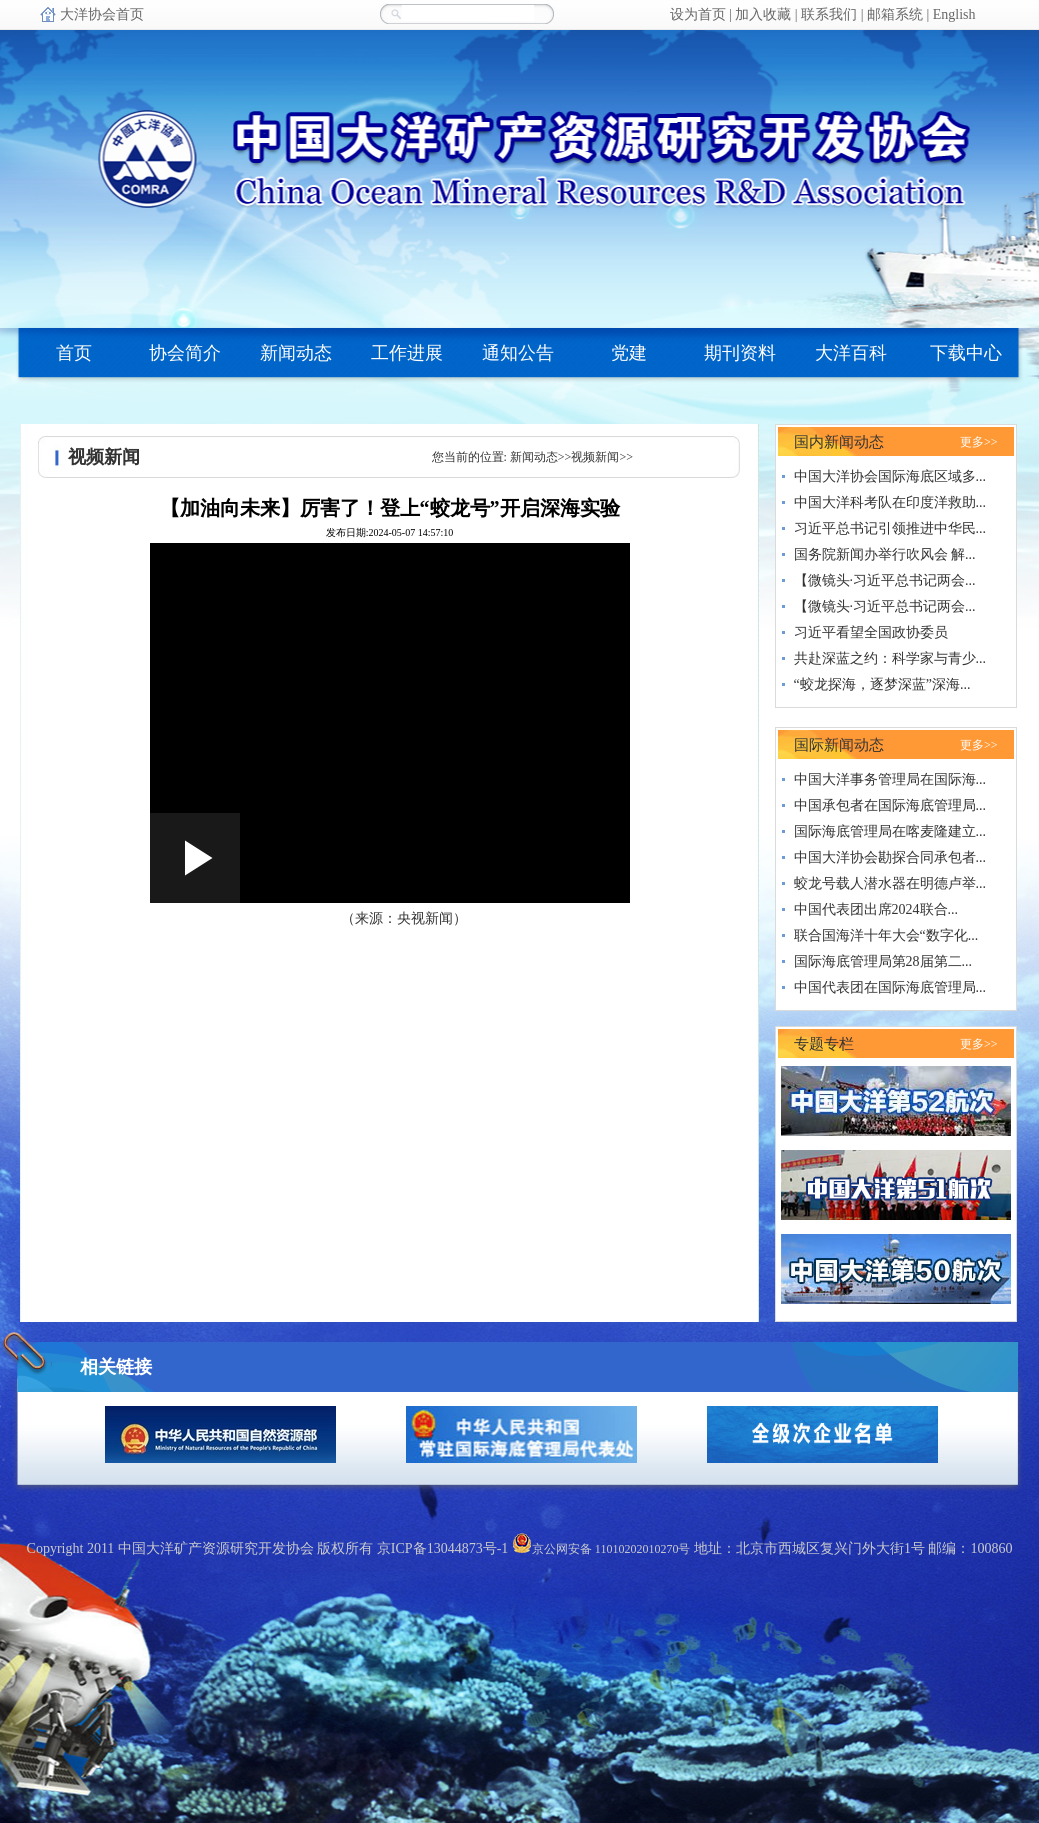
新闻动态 (534, 457)
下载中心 (966, 353)
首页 (74, 353)
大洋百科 (851, 353)
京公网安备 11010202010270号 (601, 1549)
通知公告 (518, 353)
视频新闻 (595, 457)
